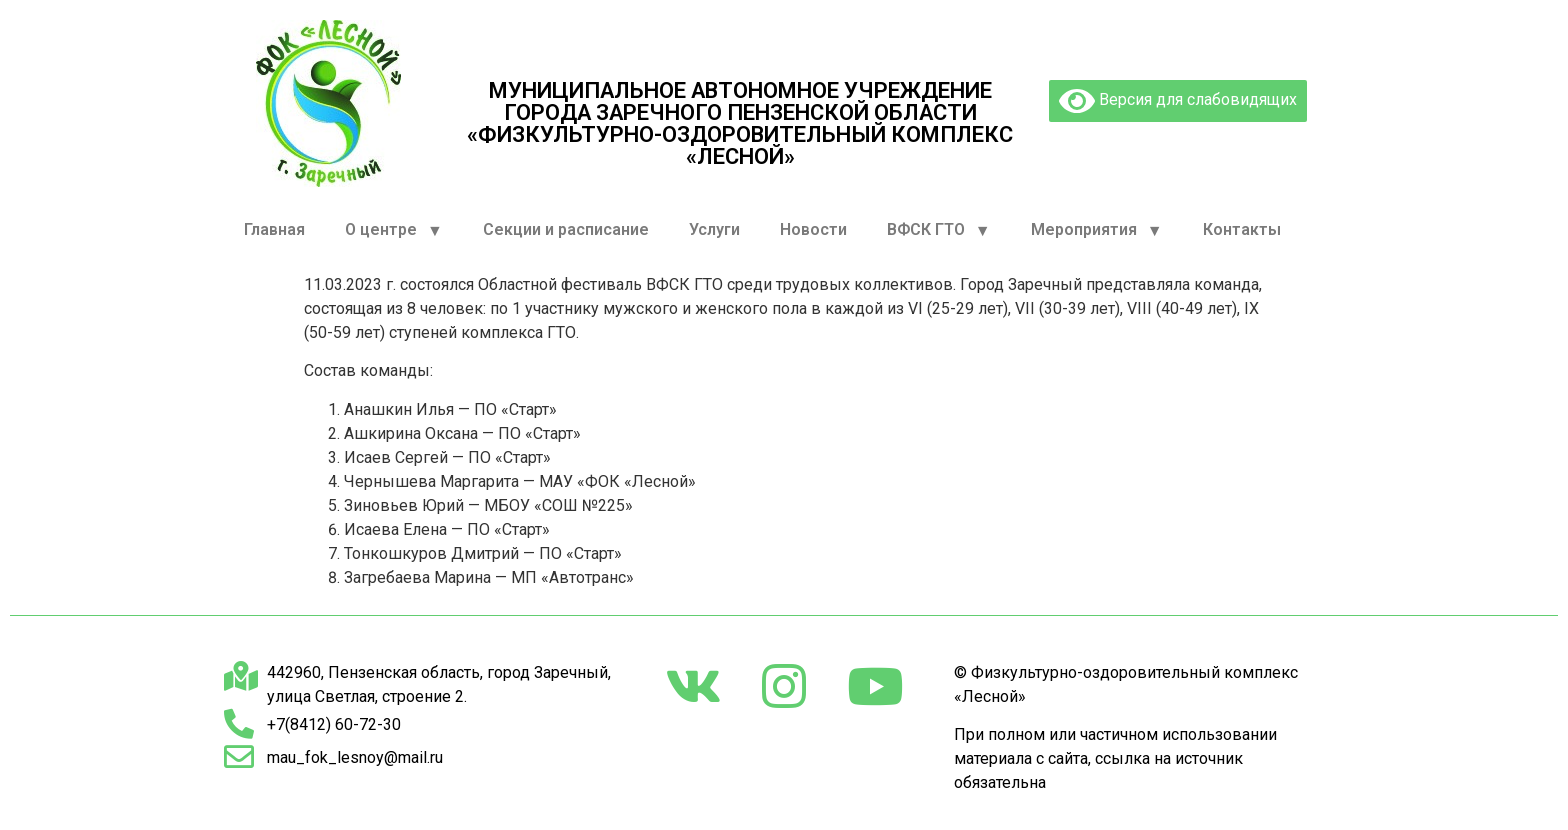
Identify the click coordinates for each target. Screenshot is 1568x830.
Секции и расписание (566, 229)
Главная (274, 229)
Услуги (714, 229)
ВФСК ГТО (939, 230)
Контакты (1242, 229)
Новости (813, 229)
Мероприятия (1097, 230)
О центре (394, 230)
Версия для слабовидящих (1178, 101)
